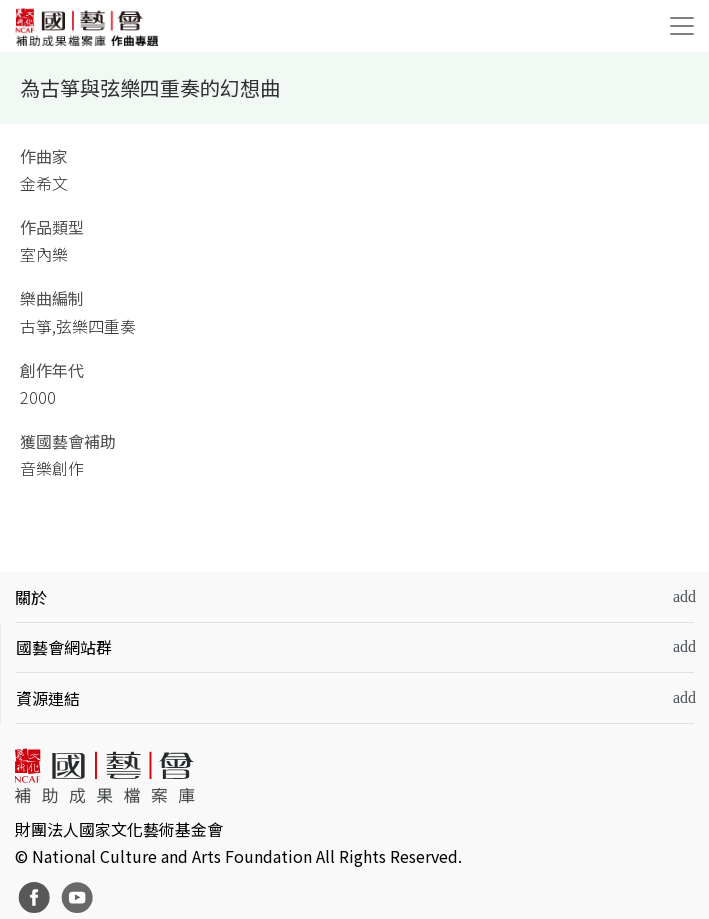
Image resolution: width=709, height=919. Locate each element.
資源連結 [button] (48, 698)
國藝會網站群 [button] (64, 647)
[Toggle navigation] (682, 26)
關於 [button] (31, 597)
